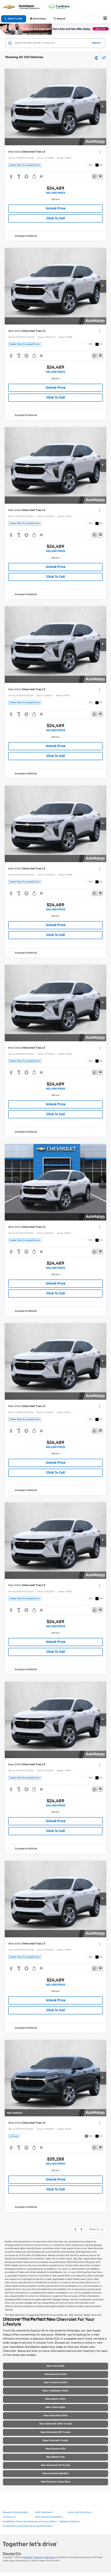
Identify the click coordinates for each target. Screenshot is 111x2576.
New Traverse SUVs (55, 2382)
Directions (38, 18)
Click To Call (55, 218)
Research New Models (15, 2512)
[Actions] (99, 152)
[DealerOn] (12, 2554)
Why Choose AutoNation (49, 2517)
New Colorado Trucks (55, 2440)
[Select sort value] (103, 57)
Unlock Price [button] (55, 208)
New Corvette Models (55, 2473)
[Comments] (94, 176)
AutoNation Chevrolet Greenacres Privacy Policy (30, 2521)
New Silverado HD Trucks (55, 2432)
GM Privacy (49, 2557)
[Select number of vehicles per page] (96, 2229)
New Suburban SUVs (56, 2415)
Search (96, 43)
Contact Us (9, 2517)
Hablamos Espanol (69, 2521)
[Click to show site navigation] (105, 19)
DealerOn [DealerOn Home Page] (28, 2557)
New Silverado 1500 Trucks (55, 2424)
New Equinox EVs (56, 2449)
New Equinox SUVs (56, 2374)
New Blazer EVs (55, 2457)
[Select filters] (96, 57)
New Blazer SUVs (55, 2399)
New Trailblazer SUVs (55, 2391)
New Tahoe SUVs (55, 2407)
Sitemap (38, 2557)
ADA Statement (44, 2512)
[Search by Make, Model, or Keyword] (51, 43)
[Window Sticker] (100, 176)
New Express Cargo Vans (55, 2482)
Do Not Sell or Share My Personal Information (28, 2526)
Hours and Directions (79, 2512)
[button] (13, 18)
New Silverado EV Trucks (55, 2465)
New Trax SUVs (56, 2366)
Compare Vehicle (26, 236)
